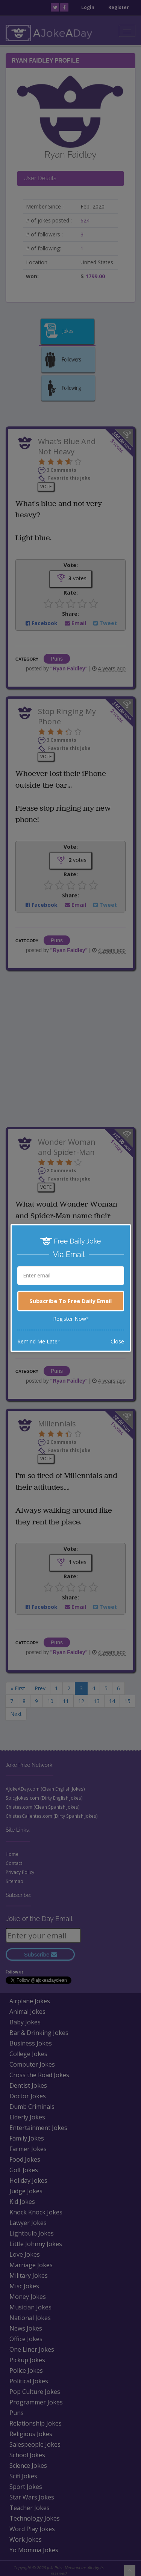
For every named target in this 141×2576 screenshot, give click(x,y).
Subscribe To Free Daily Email (70, 1301)
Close (117, 1341)
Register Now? (70, 1318)
